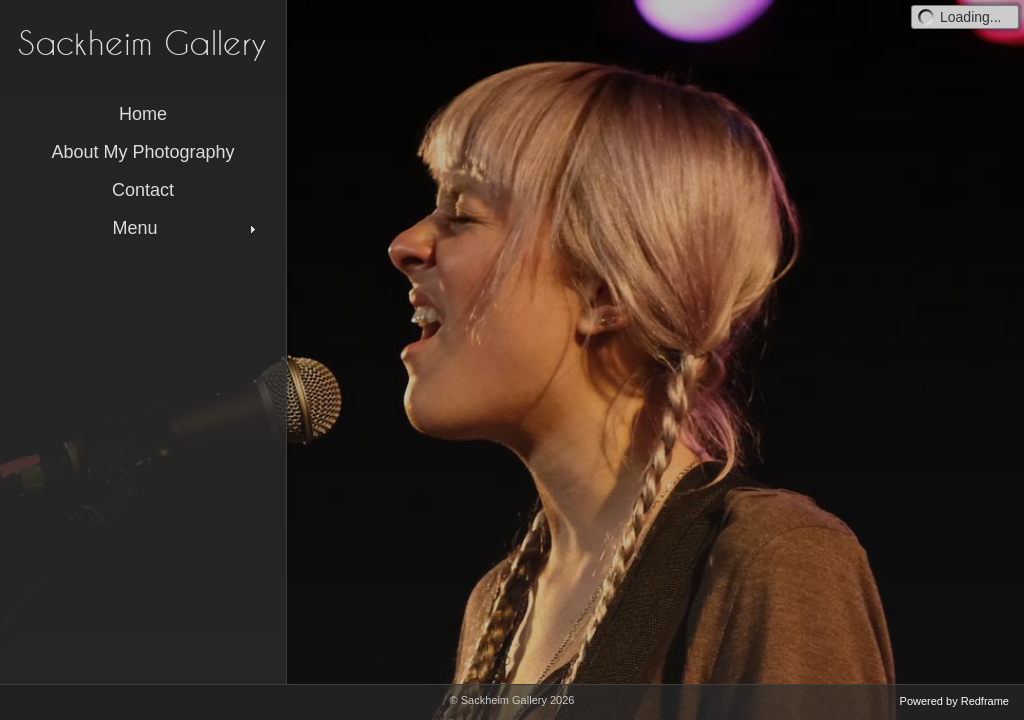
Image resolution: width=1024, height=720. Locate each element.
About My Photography (142, 152)
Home (143, 114)
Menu (186, 228)
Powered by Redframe (954, 701)
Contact (143, 190)
